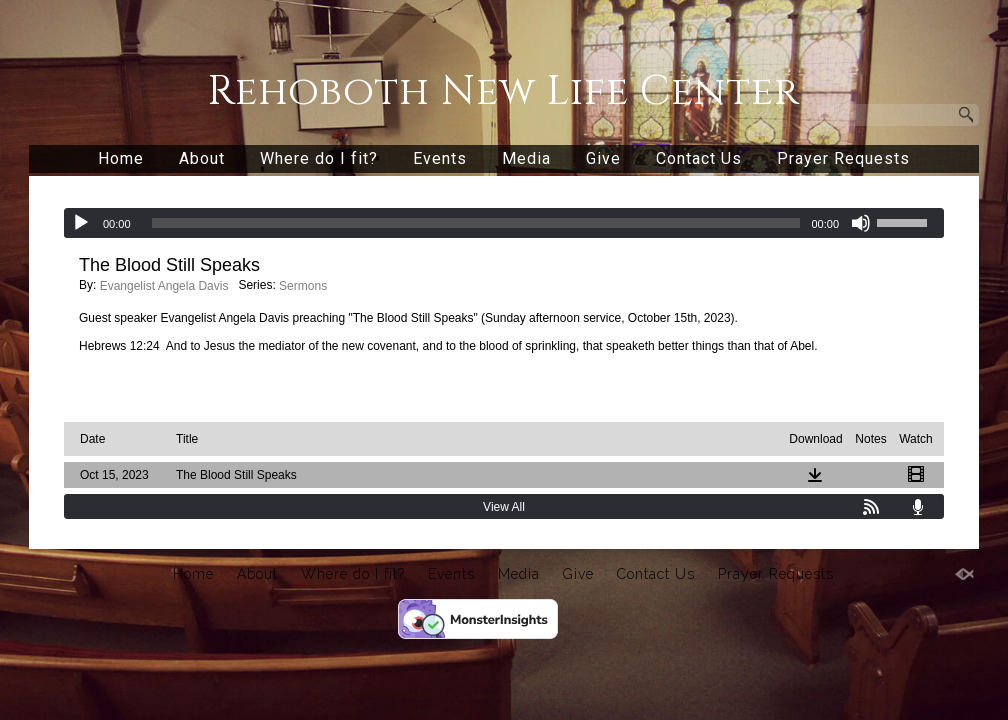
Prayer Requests (843, 158)
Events (440, 158)
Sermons (303, 286)
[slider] (476, 223)
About (202, 158)
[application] (504, 223)
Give (603, 158)
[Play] (81, 223)
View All (504, 507)
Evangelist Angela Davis (164, 286)
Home (121, 158)
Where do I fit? (319, 158)
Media (526, 158)
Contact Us (699, 158)
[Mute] (861, 223)
